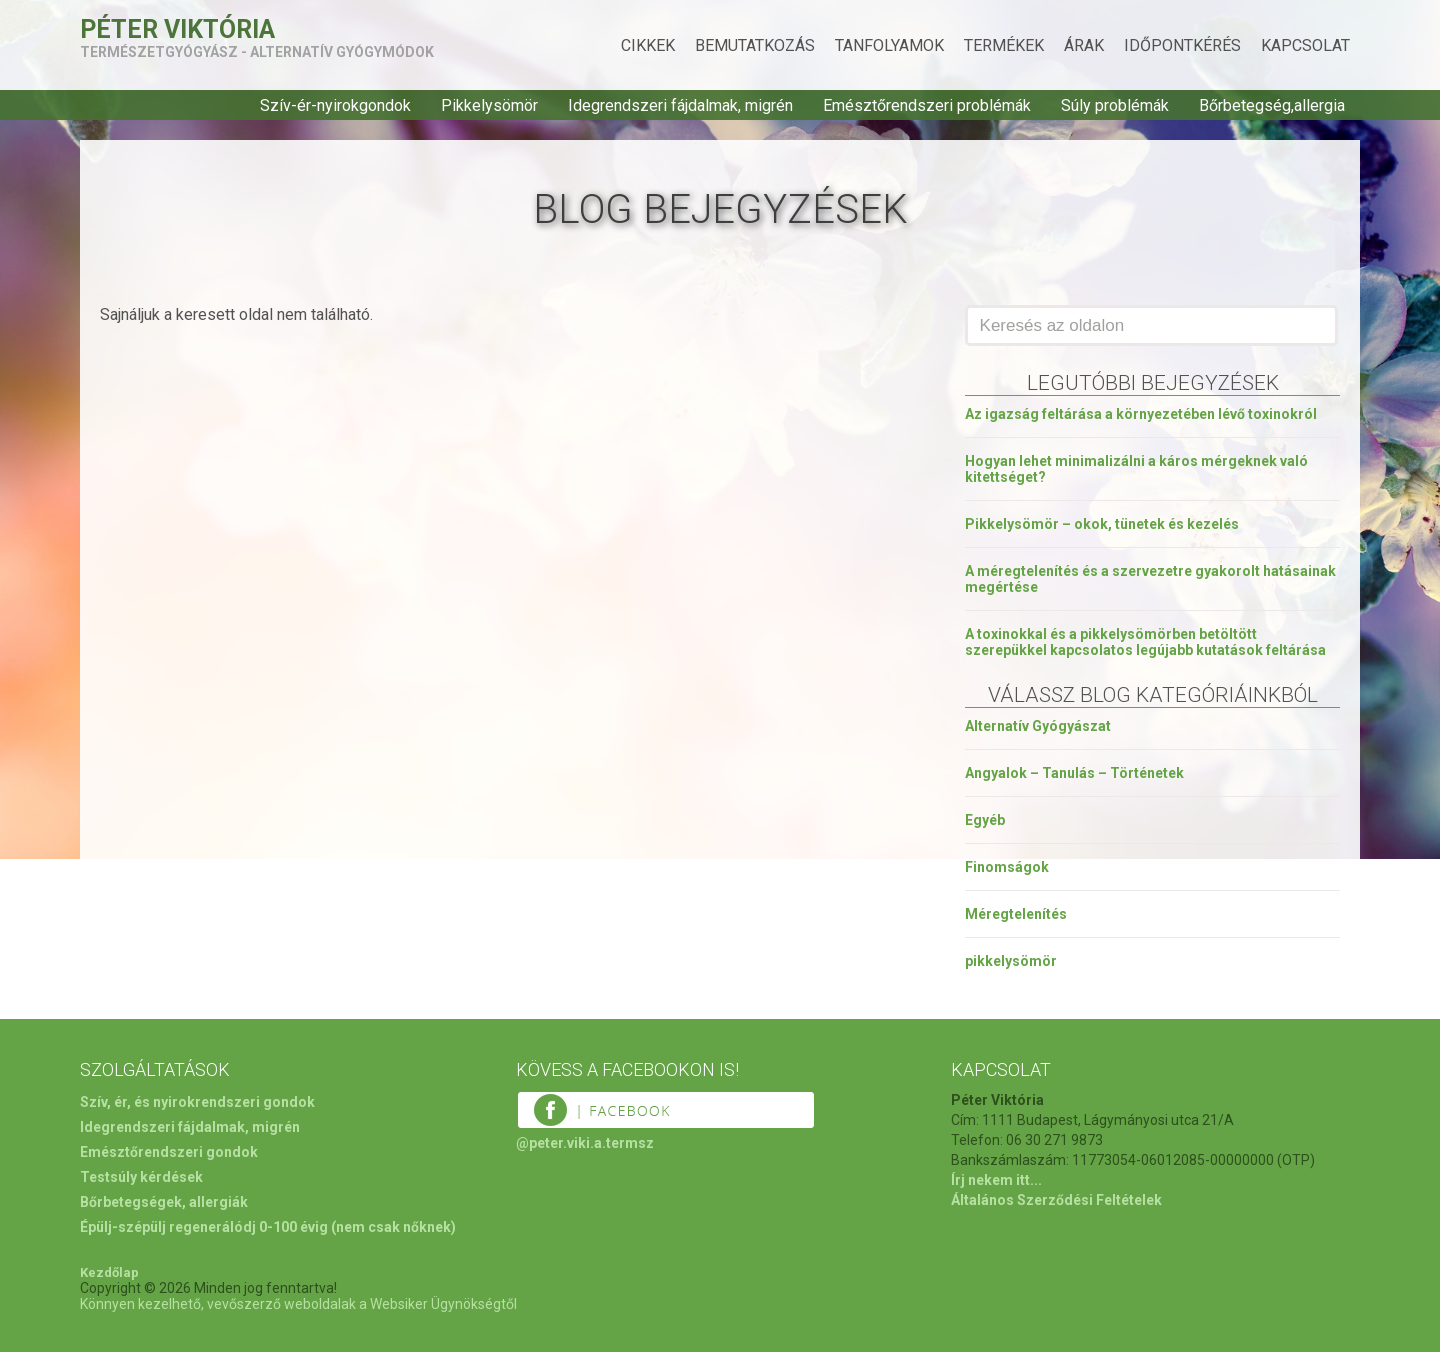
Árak (1084, 45)
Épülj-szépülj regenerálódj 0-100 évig (204, 1227)
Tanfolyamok (889, 45)
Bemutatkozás (755, 45)
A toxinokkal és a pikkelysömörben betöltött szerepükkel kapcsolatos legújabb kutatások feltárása (1145, 642)
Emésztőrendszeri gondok (169, 1152)
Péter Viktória (177, 29)
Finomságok (1007, 867)
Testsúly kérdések (141, 1177)
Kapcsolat (1305, 45)
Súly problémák (1115, 105)
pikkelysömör (1011, 961)
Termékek (1004, 45)
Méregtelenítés (1016, 914)
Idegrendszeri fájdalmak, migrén (680, 105)
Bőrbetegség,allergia (1272, 105)
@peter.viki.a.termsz (585, 1143)
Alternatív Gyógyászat (1038, 726)
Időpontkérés (1182, 45)
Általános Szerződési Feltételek (1056, 1200)
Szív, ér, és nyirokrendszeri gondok (197, 1102)
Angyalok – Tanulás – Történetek (1074, 773)
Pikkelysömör (489, 105)
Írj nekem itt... (996, 1180)
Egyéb (985, 820)
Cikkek (648, 45)
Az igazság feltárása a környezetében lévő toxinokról (1141, 414)
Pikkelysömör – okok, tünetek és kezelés (1102, 524)
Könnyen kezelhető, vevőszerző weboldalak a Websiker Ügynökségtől (298, 1304)
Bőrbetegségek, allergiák (164, 1202)
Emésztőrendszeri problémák (927, 105)
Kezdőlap (109, 1272)
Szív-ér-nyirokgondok (335, 105)
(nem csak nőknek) (393, 1227)
